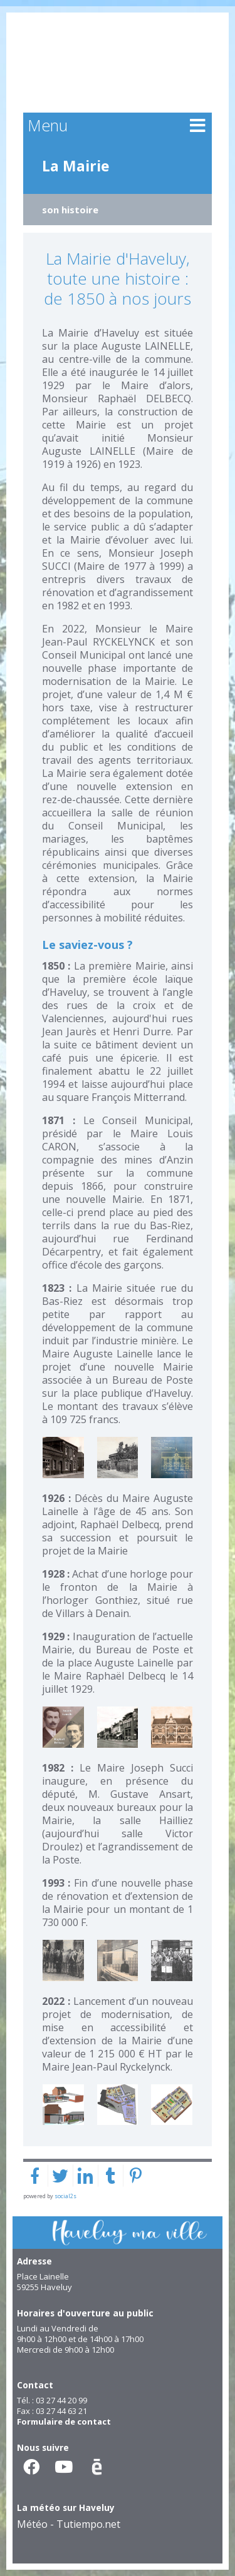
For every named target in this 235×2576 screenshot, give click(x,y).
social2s (65, 2196)
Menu (48, 125)
